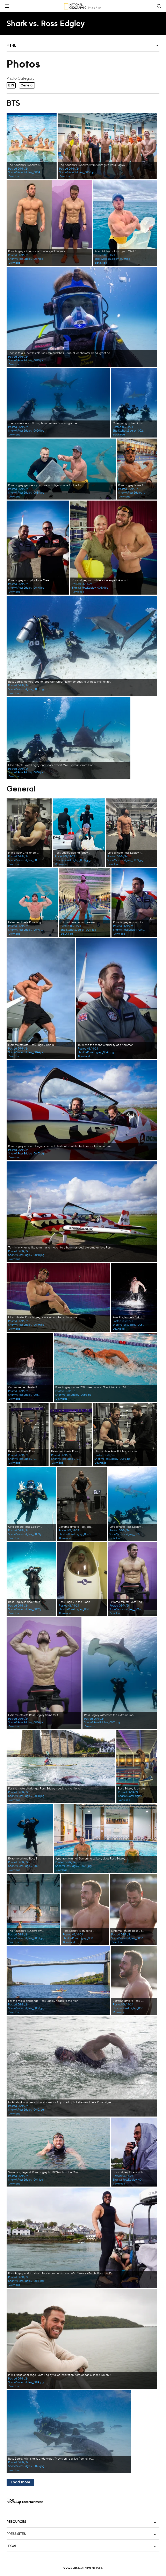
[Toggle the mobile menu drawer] (7, 6)
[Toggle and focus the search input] (159, 6)
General (27, 85)
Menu (82, 46)
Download (14, 176)
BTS (11, 85)
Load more (20, 2482)
